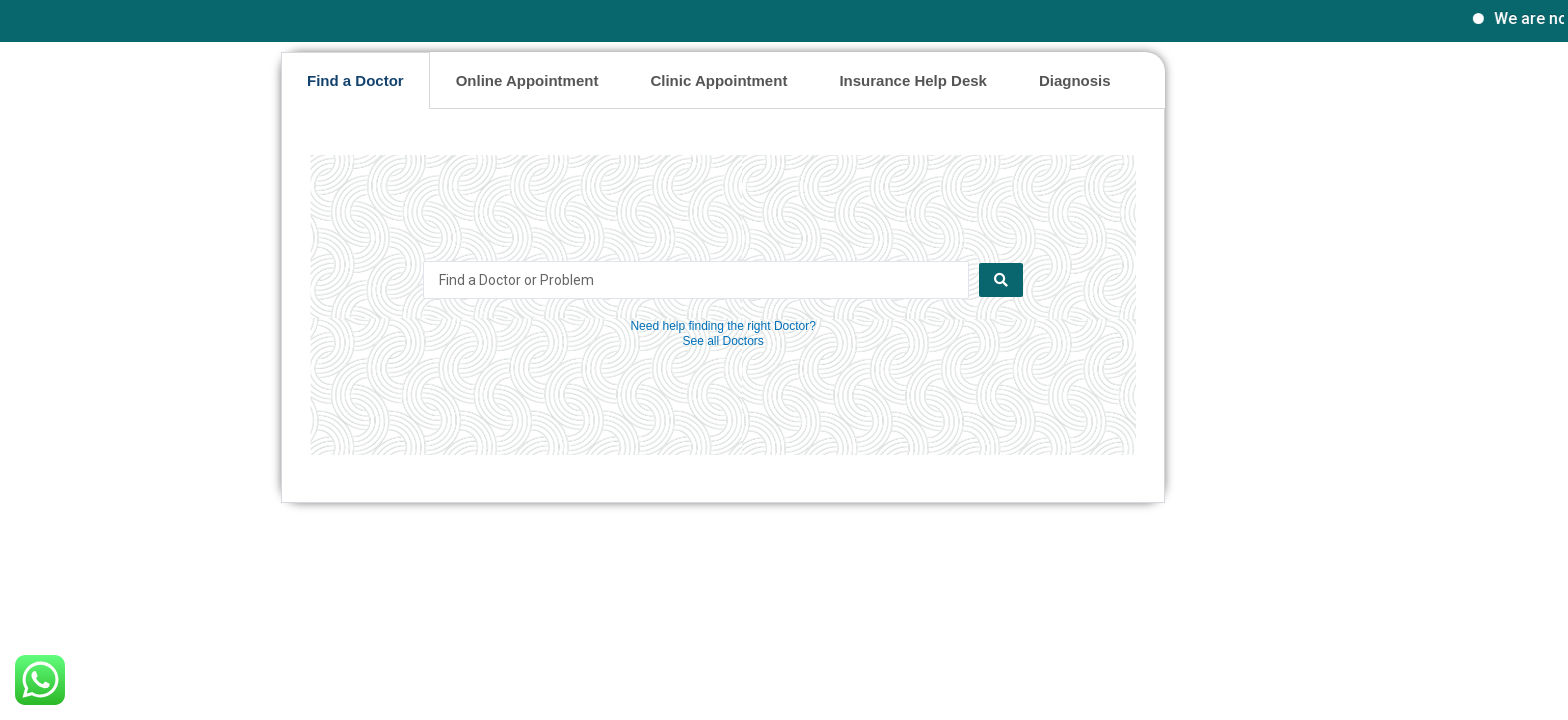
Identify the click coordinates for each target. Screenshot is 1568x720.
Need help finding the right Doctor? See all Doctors (722, 334)
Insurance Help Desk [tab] (913, 80)
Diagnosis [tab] (1075, 80)
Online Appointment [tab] (527, 80)
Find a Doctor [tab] (355, 80)
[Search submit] (1001, 280)
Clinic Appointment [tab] (718, 80)
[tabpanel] (723, 306)
